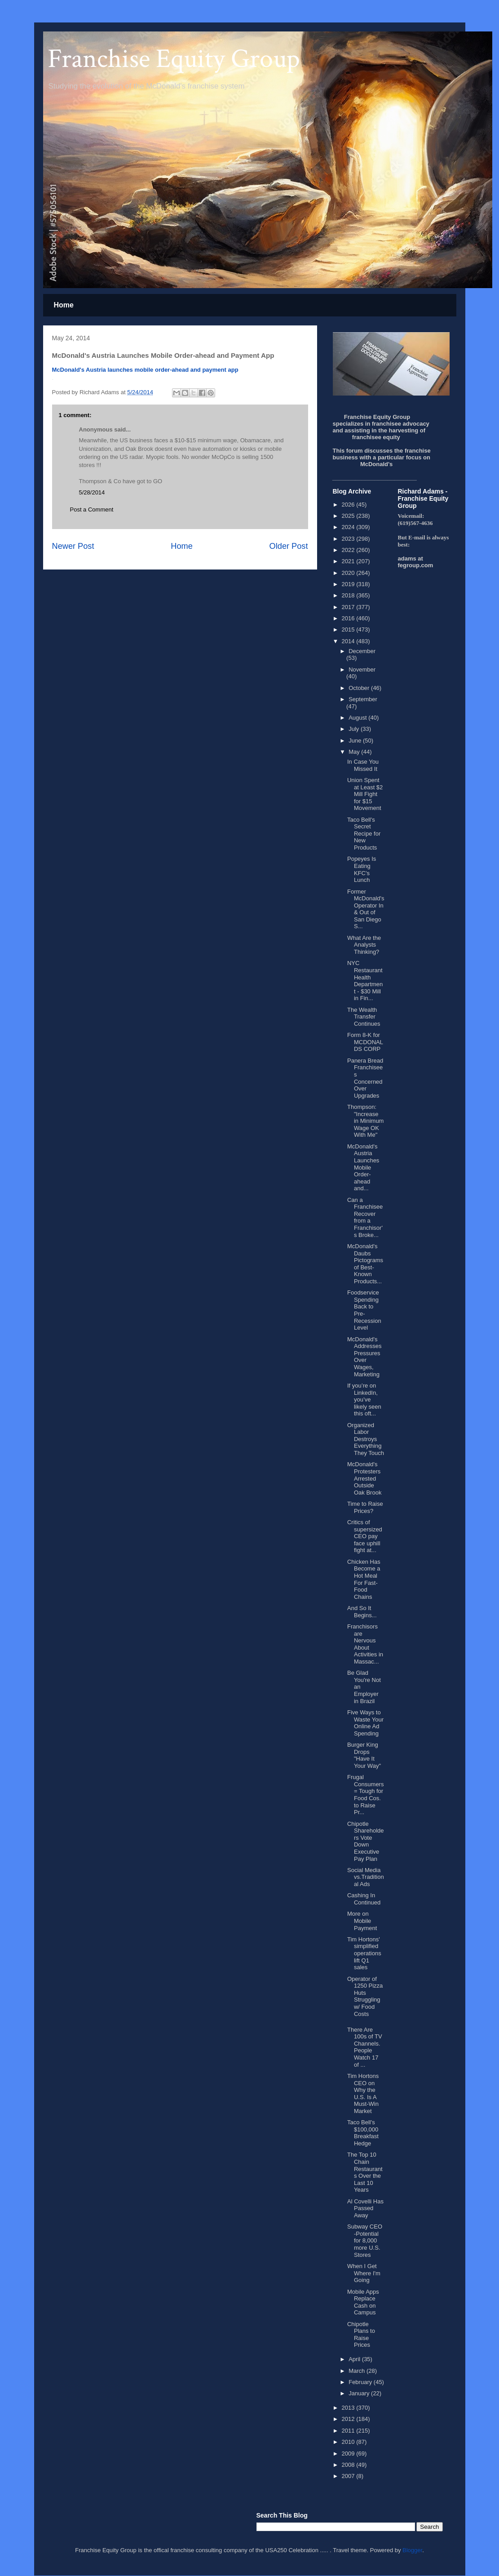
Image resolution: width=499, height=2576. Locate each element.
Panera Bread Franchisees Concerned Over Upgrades (365, 1078)
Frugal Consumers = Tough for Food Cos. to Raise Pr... (365, 1794)
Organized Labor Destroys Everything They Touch (365, 1439)
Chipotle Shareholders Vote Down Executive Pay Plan (365, 1841)
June (356, 740)
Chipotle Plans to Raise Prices (361, 2335)
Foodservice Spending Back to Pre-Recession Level (364, 1310)
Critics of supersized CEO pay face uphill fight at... (364, 1536)
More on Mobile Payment (362, 1920)
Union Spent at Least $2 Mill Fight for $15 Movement (365, 794)
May (355, 751)
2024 (349, 527)
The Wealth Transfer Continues (363, 1016)
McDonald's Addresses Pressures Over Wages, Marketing (364, 1357)
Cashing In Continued (363, 1899)
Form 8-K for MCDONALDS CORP (365, 1042)
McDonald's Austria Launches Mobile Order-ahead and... (363, 1167)
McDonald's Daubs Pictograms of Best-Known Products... (365, 1264)
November (362, 669)
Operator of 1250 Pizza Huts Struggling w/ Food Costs (365, 1996)
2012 (349, 2419)
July (355, 728)
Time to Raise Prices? (365, 1507)
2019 (349, 584)
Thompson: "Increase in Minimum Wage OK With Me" (365, 1120)
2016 (349, 618)
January (360, 2393)
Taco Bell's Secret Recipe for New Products (363, 833)
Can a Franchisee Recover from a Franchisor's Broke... (365, 1217)
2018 (349, 595)
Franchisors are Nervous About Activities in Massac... (365, 1644)
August (358, 717)
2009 (349, 2453)
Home (64, 305)
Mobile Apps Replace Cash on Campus (363, 2302)
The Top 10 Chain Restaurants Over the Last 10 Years (365, 2172)
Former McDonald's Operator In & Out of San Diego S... (365, 909)
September (363, 699)
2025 (349, 515)
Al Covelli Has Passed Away (365, 2208)
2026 (349, 504)
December (362, 651)
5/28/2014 (92, 492)
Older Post (288, 546)
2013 (349, 2407)
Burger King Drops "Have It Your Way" (364, 1755)
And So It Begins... (362, 1612)
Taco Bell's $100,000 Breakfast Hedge (363, 2133)
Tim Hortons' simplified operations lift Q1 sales (364, 1953)
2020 (349, 572)
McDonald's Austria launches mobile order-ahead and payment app (145, 369)
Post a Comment (92, 509)
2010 (349, 2441)
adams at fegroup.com (415, 562)
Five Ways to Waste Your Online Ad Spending (365, 1723)
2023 (349, 538)
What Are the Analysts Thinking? (364, 944)
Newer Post (73, 546)
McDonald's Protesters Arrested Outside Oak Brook (364, 1478)
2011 (349, 2430)
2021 (349, 561)
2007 (349, 2476)
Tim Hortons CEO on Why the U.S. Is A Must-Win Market (363, 2093)
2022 (349, 550)
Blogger (412, 2550)
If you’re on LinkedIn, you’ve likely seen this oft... (364, 1399)
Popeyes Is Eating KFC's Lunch (361, 869)
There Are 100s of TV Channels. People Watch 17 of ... (364, 2047)
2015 (349, 629)
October (360, 688)
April (355, 2359)
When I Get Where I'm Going (363, 2273)
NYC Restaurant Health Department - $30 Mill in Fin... (365, 980)
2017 (349, 607)
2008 (349, 2464)
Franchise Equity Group (174, 58)
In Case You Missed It (363, 765)
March (358, 2370)
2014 (349, 641)
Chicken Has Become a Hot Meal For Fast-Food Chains (363, 1579)
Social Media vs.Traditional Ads (365, 1877)
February (361, 2382)
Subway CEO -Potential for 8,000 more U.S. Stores (364, 2240)
